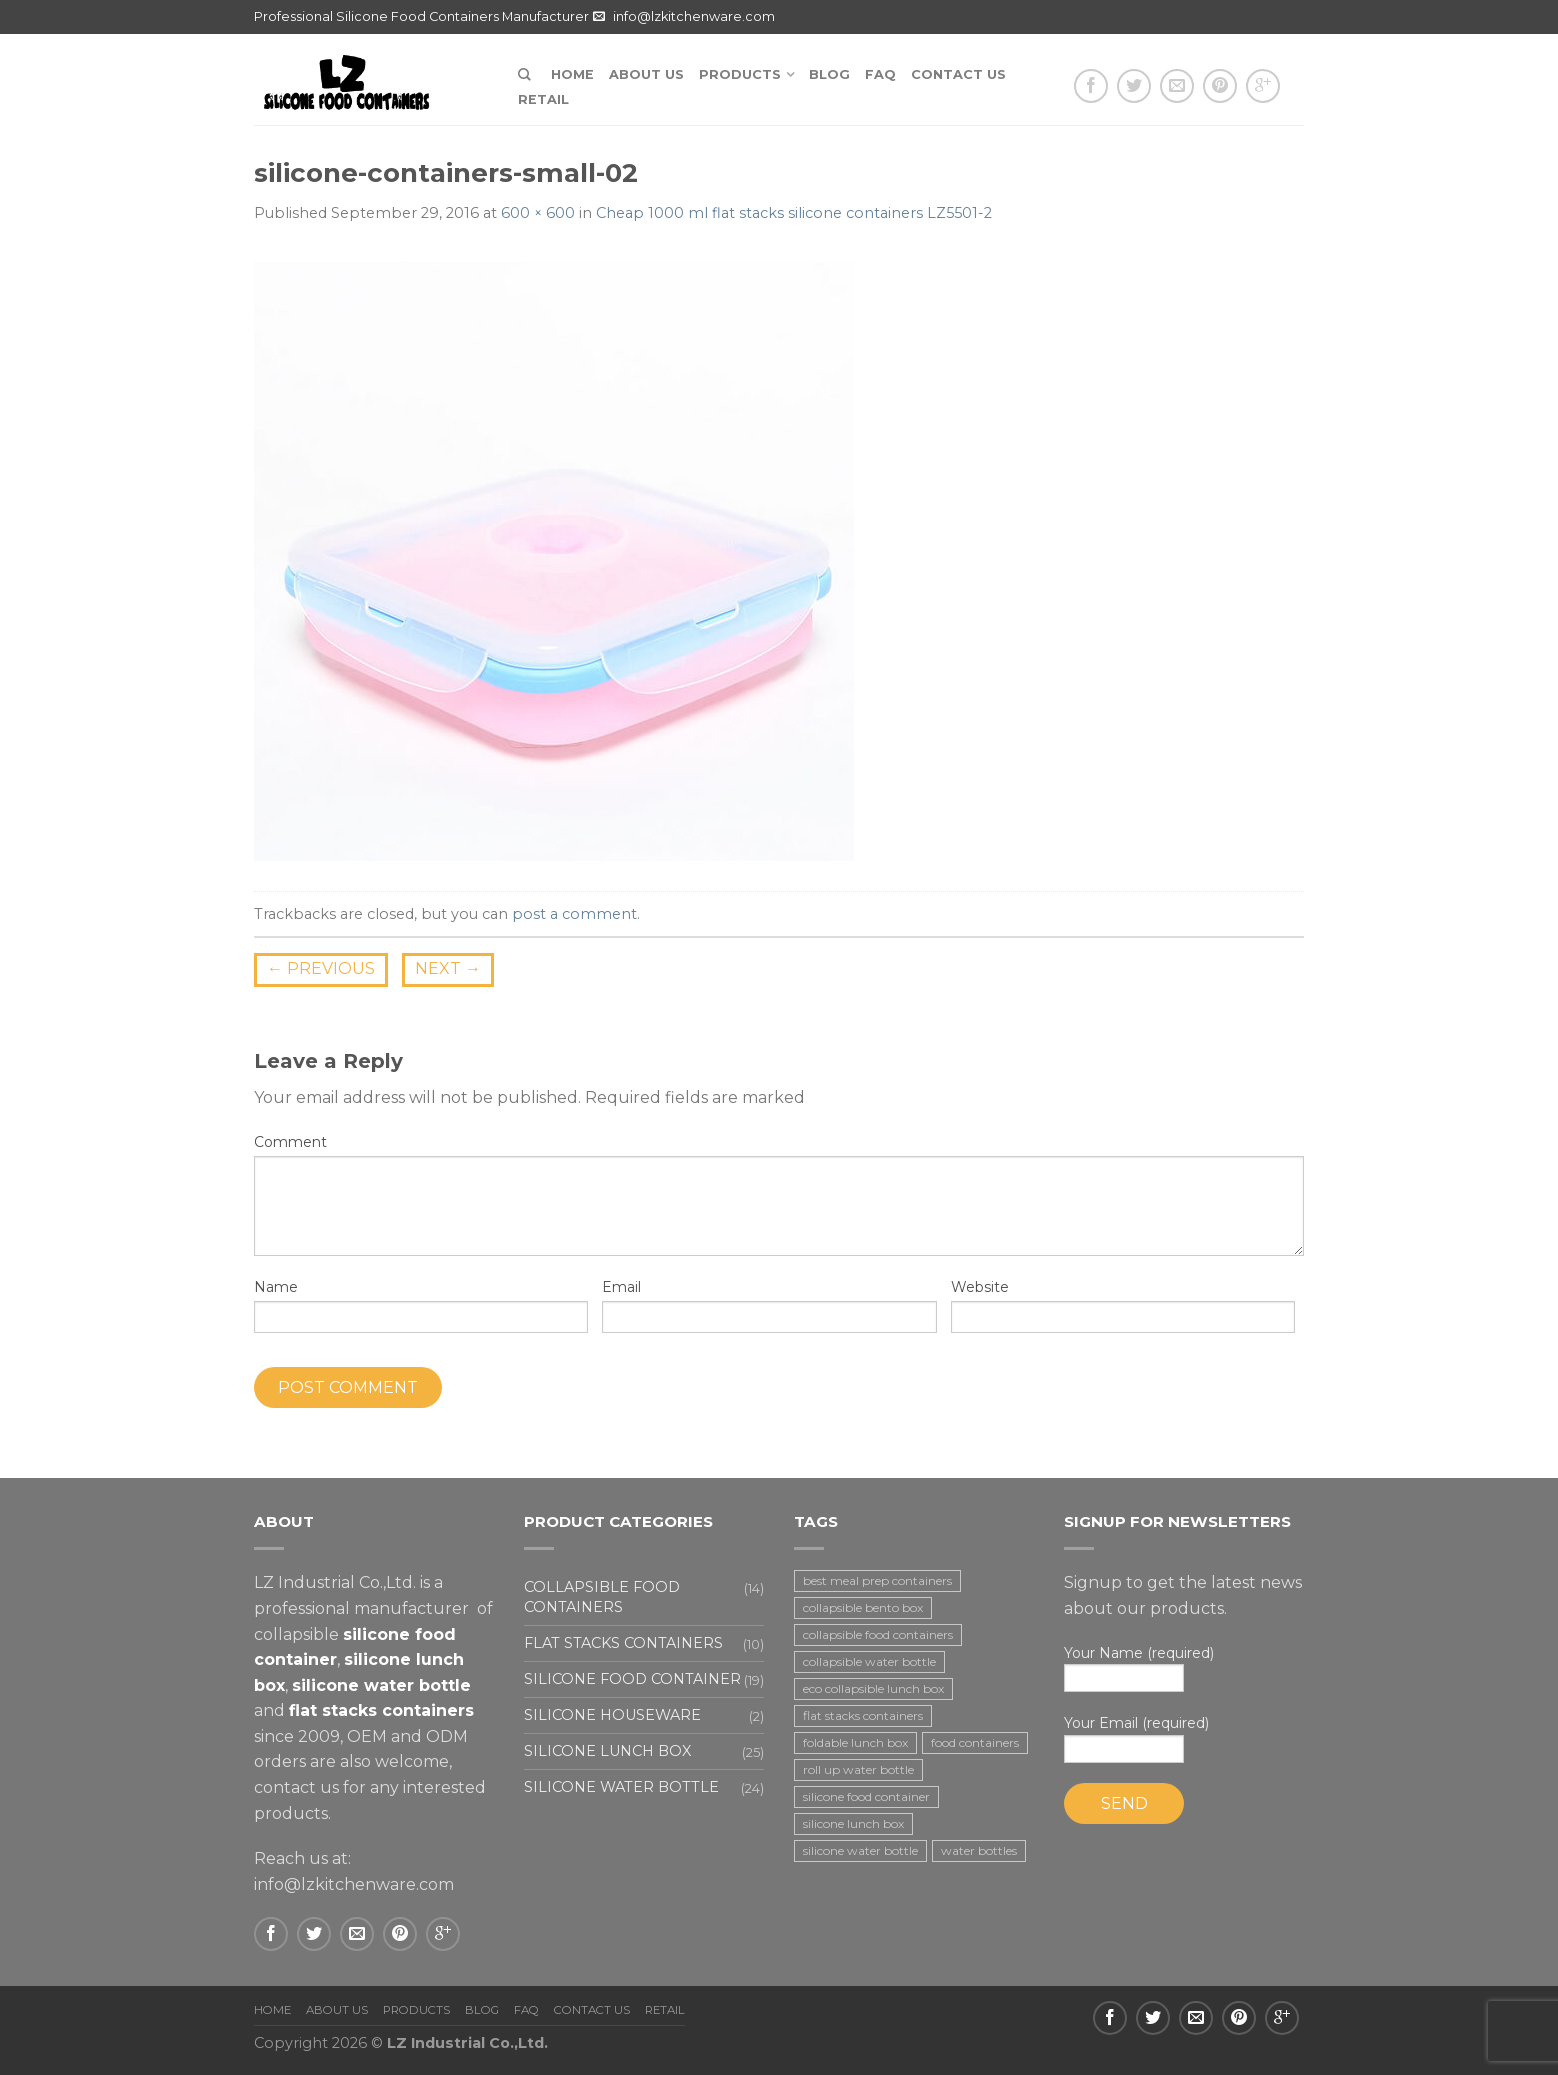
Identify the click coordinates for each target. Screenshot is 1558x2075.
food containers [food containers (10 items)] (975, 1742)
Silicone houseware (612, 1715)
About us (646, 74)
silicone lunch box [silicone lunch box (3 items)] (853, 1823)
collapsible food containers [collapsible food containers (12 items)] (878, 1634)
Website (980, 1287)
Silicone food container (632, 1679)
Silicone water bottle (621, 1787)
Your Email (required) (1184, 1738)
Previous (321, 968)
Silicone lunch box (607, 1751)
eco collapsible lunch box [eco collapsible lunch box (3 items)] (873, 1688)
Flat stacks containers (623, 1643)
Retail (543, 99)
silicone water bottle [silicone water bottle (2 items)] (860, 1850)
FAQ (880, 74)
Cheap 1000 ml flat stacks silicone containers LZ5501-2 (794, 213)
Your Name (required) (1184, 1668)
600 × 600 (538, 213)
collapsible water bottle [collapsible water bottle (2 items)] (869, 1661)
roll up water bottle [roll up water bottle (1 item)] (858, 1769)
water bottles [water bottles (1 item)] (979, 1850)
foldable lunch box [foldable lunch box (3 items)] (855, 1742)
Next (448, 968)
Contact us (958, 74)
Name (276, 1287)
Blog (829, 74)
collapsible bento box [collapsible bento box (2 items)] (863, 1607)
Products (740, 74)
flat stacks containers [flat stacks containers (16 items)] (863, 1715)
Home (572, 74)
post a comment (574, 914)
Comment (290, 1142)
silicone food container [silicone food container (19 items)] (866, 1796)
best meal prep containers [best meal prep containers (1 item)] (877, 1580)
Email (621, 1287)
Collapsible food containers (602, 1596)
